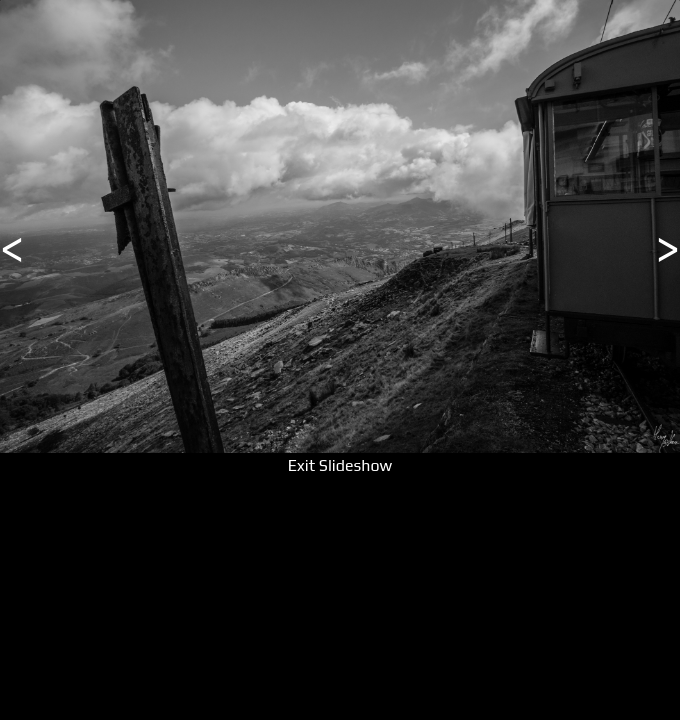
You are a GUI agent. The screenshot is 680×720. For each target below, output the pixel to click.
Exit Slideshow (340, 465)
